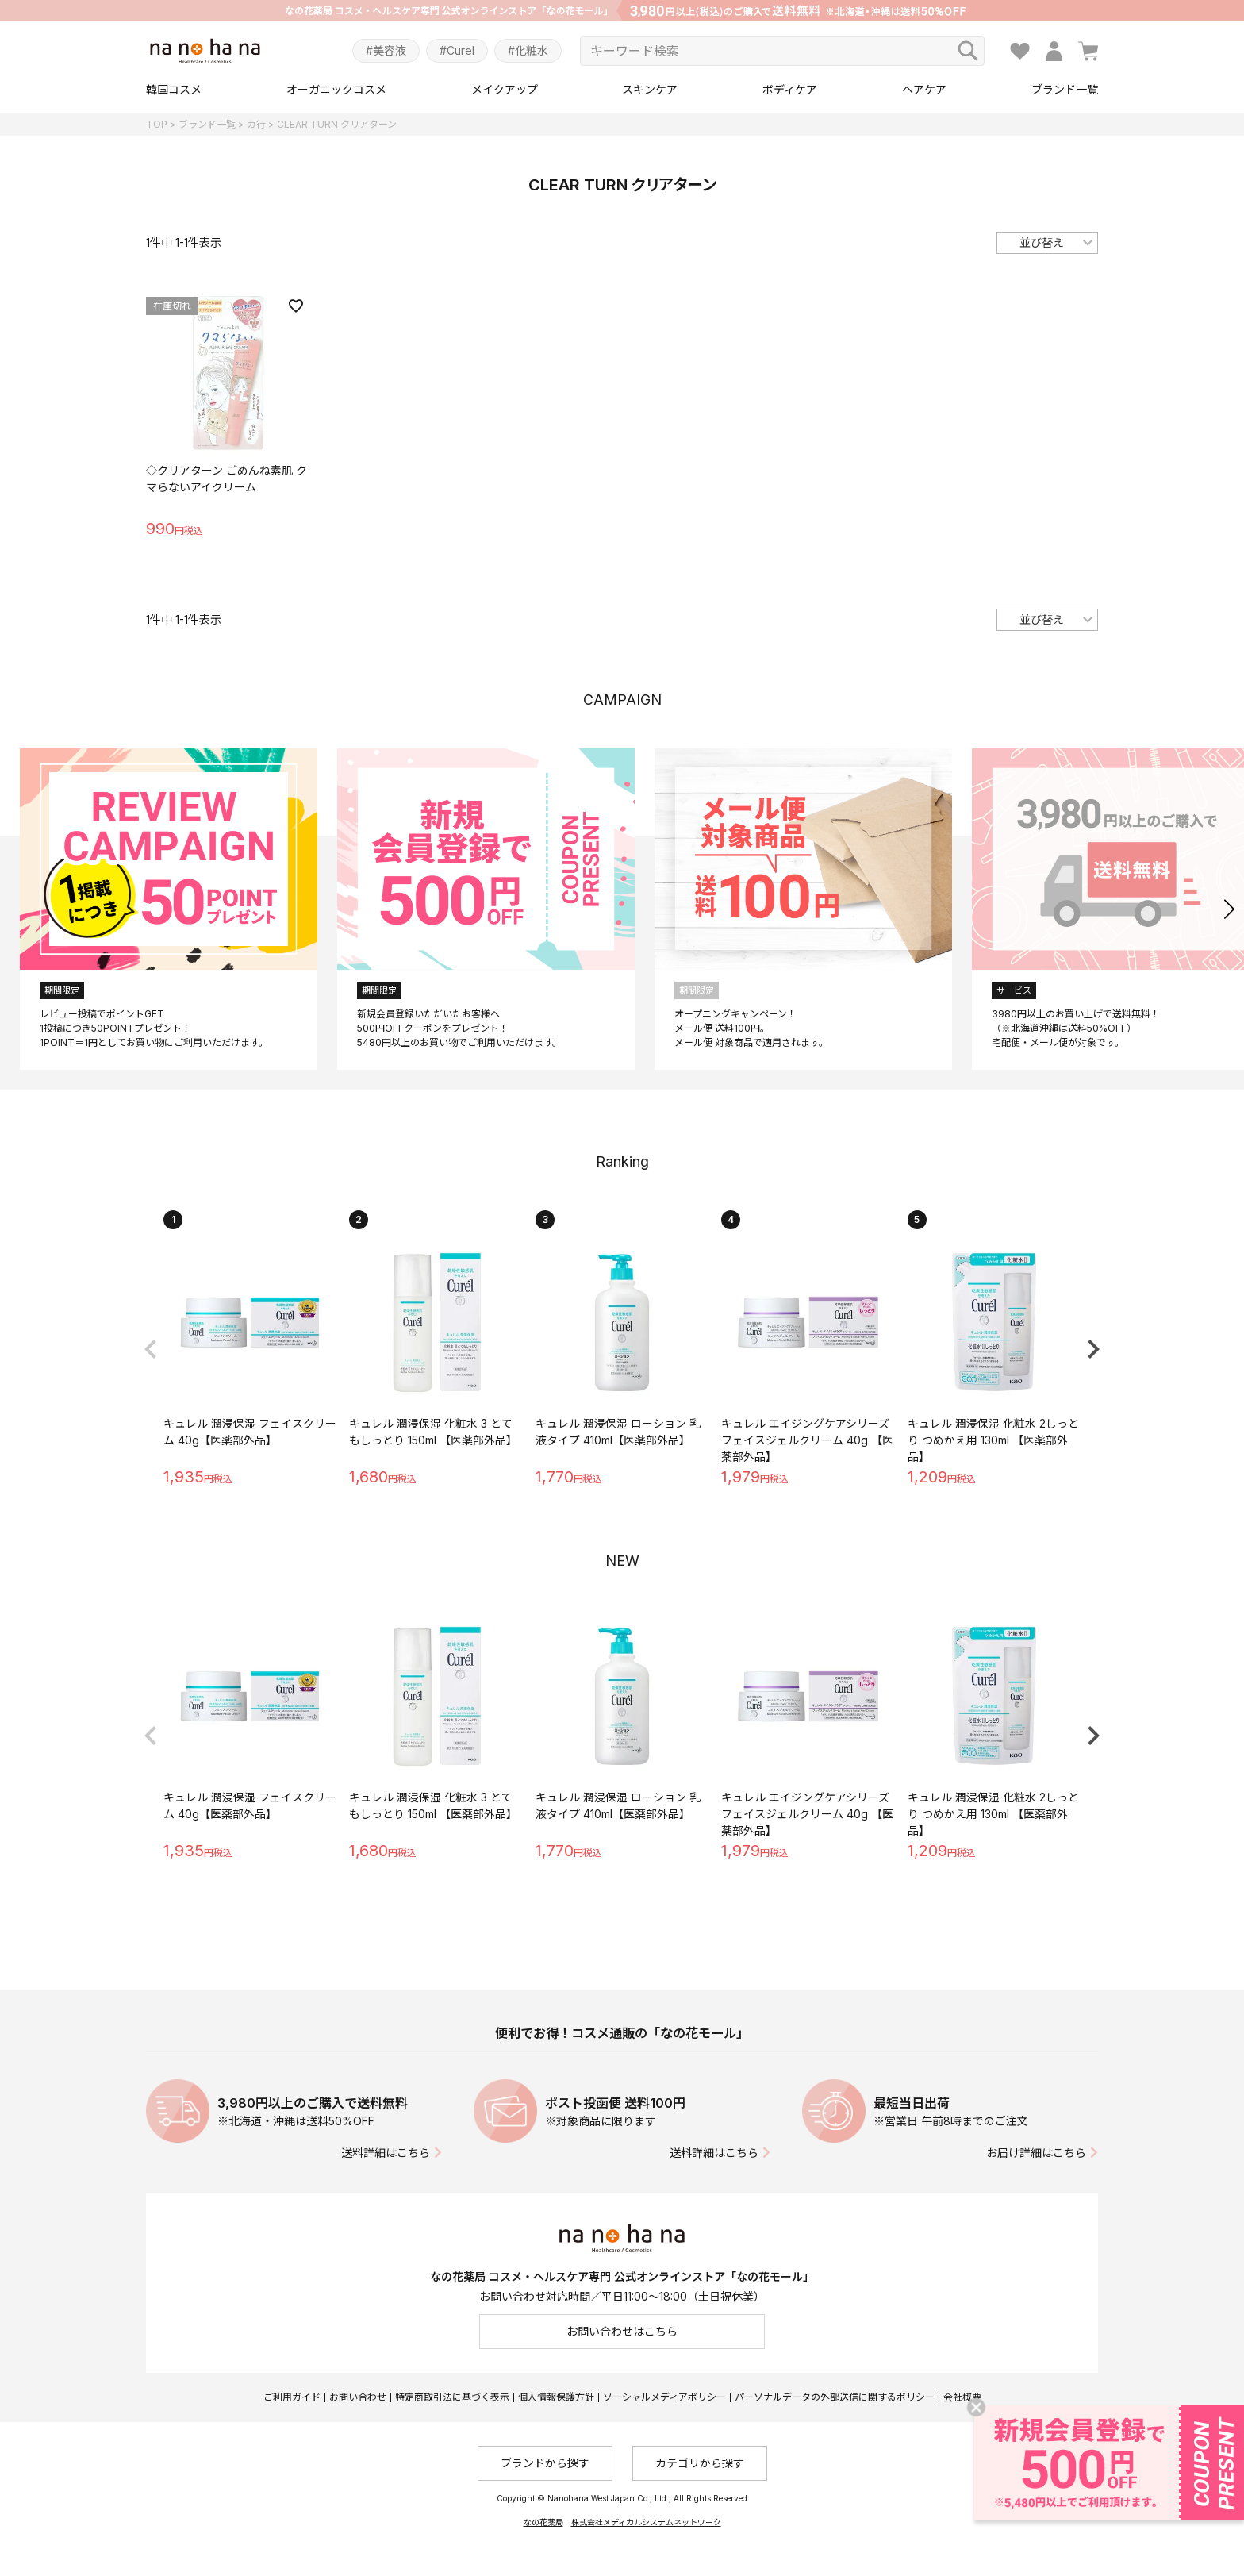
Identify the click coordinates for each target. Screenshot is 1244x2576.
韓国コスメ (174, 89)
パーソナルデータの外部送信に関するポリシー (835, 2397)
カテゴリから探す (699, 2463)
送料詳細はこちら (385, 2152)
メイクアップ (504, 89)
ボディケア (789, 89)
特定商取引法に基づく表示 (452, 2397)
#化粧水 (528, 50)
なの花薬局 (543, 2522)
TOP (156, 124)
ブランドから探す (545, 2463)
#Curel (457, 50)
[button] (1229, 908)
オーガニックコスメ (336, 89)
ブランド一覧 (1064, 89)
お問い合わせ (357, 2397)
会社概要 (962, 2397)
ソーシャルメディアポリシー (664, 2397)
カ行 (256, 124)
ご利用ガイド (292, 2397)
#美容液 (386, 50)
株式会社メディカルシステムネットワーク (646, 2522)
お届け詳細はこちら (1036, 2152)
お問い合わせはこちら (622, 2331)
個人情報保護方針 (556, 2397)
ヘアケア (924, 89)
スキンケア (650, 89)
